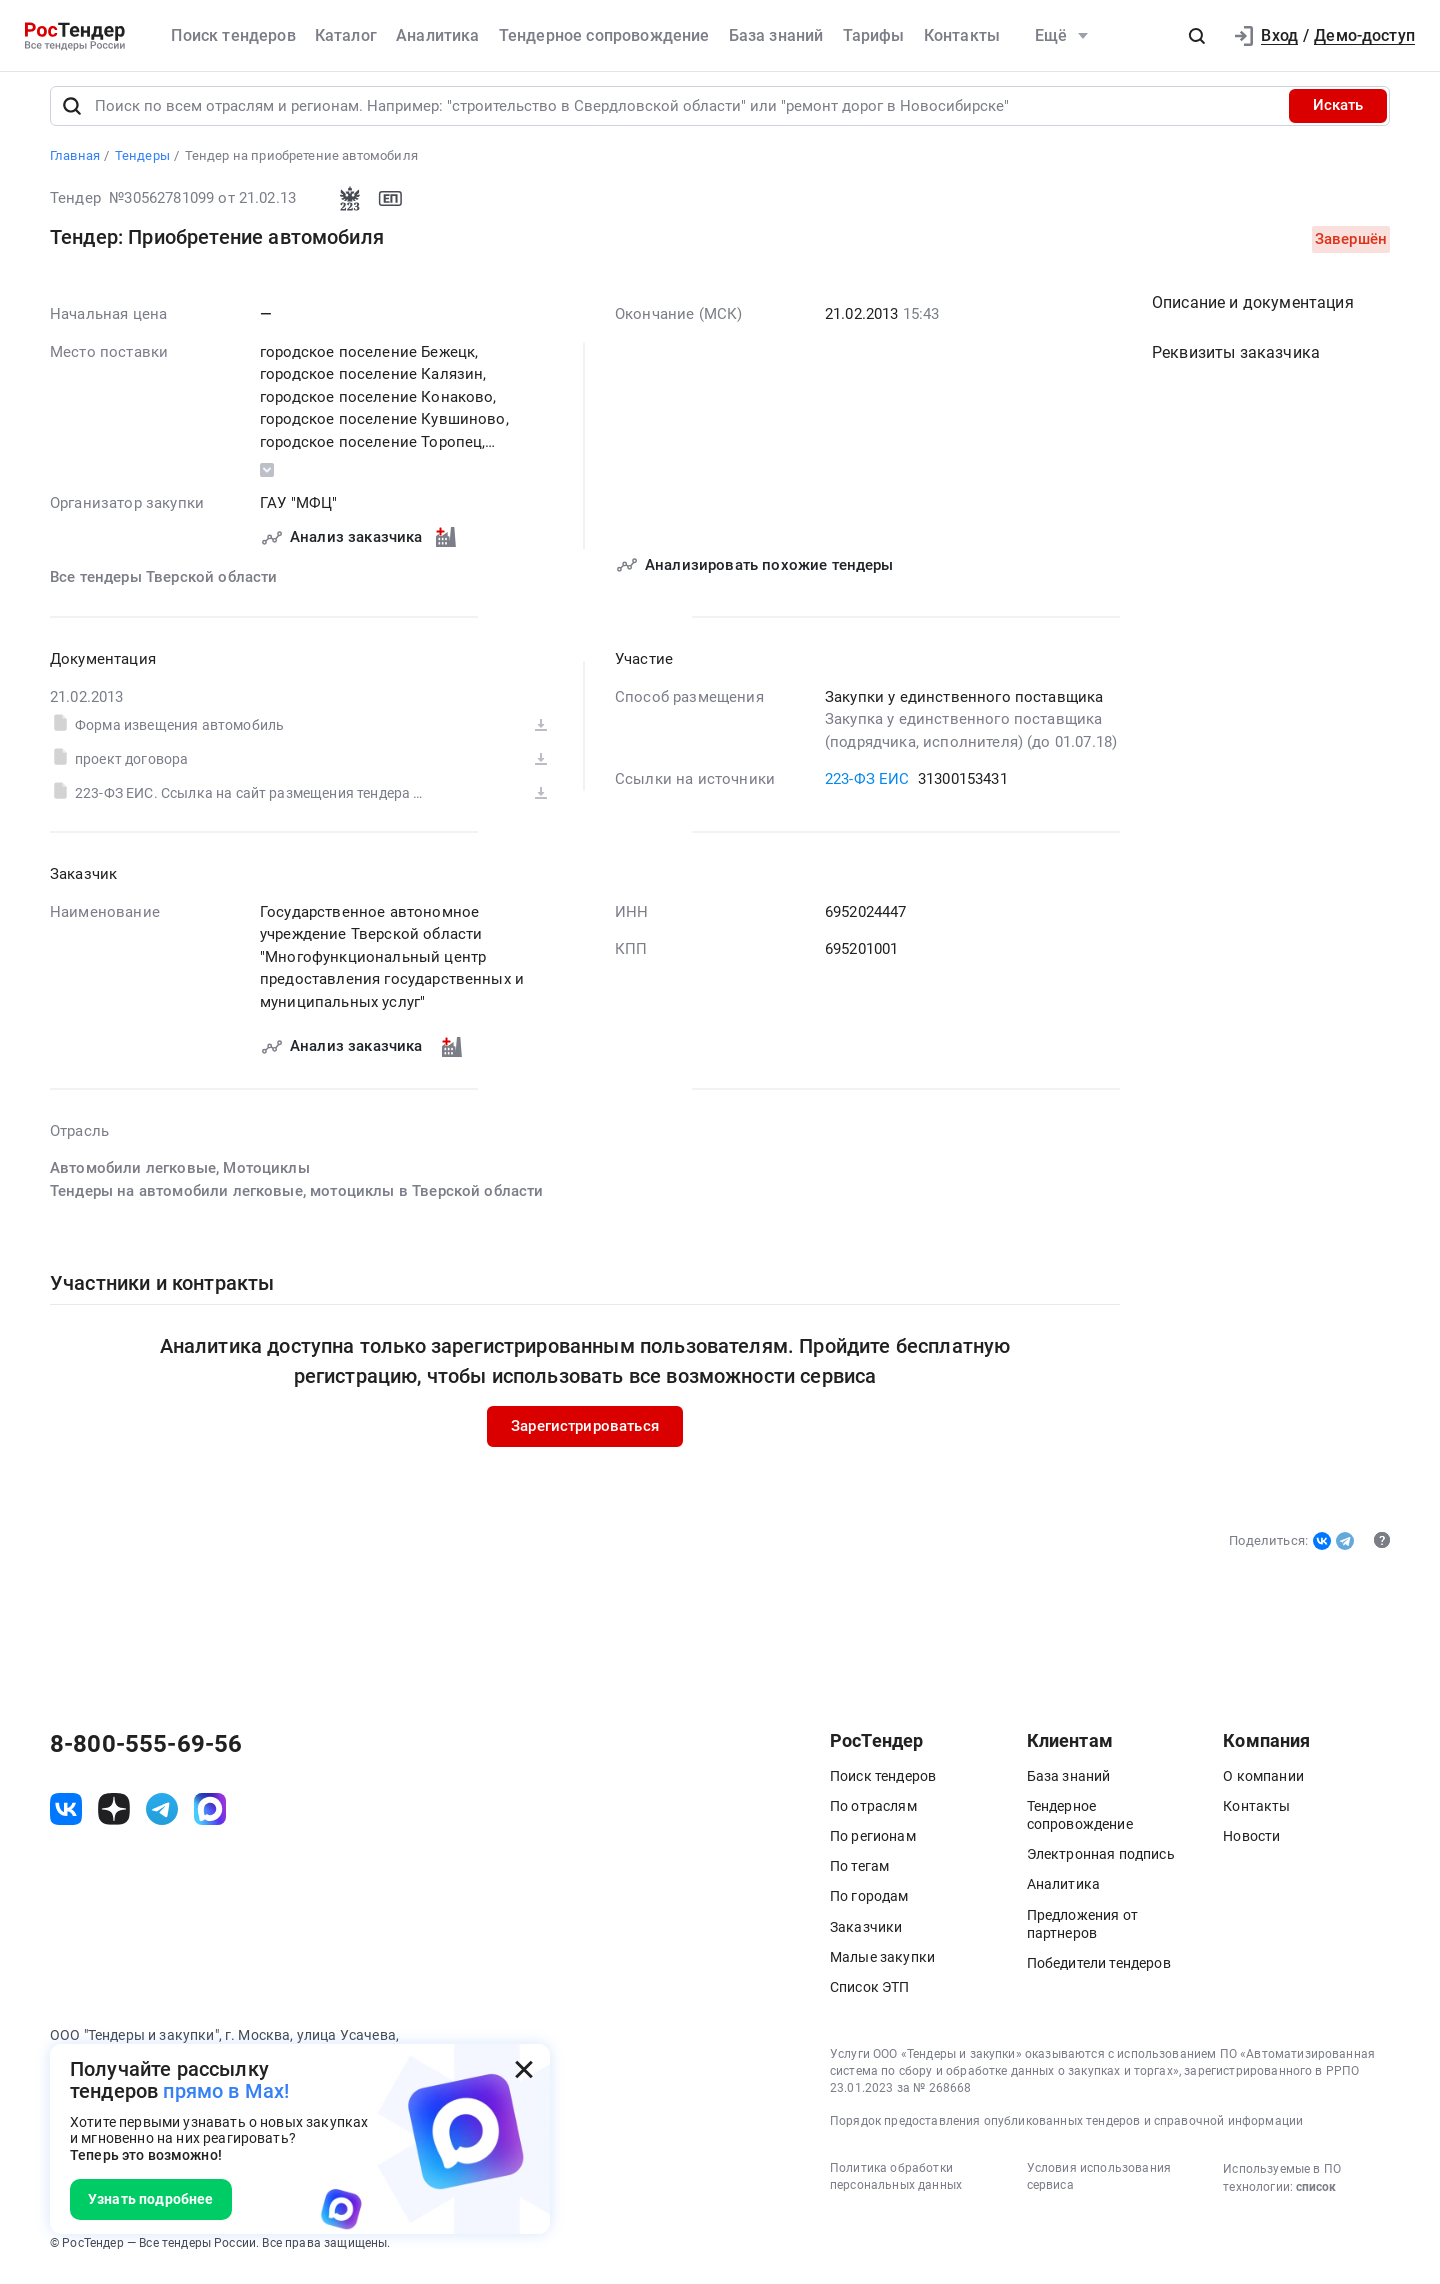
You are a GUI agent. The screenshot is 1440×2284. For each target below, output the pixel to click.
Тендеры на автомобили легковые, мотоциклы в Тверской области (297, 1199)
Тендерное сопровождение (604, 35)
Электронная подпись (1101, 1863)
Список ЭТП (870, 1995)
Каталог (346, 35)
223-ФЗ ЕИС (867, 787)
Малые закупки (882, 1965)
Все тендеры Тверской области (163, 585)
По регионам (873, 1844)
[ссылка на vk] (66, 1818)
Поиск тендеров (233, 35)
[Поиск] (72, 114)
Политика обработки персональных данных (896, 2185)
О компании (1263, 1784)
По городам (869, 1905)
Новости (1251, 1844)
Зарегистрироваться (585, 1434)
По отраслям (873, 1814)
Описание (1253, 310)
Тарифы (874, 35)
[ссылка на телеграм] (162, 1818)
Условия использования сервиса (1099, 2185)
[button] (1197, 36)
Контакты (962, 35)
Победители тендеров (1099, 1971)
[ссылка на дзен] (114, 1818)
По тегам (859, 1875)
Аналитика (437, 35)
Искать (1338, 114)
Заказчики (866, 1935)
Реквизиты (1236, 360)
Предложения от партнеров (1082, 1932)
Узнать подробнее (151, 2199)
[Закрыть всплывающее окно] (524, 2070)
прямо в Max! (226, 2091)
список (1316, 2196)
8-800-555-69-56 (146, 1752)
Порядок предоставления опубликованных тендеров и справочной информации (1066, 2130)
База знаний (776, 35)
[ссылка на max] (210, 1818)
